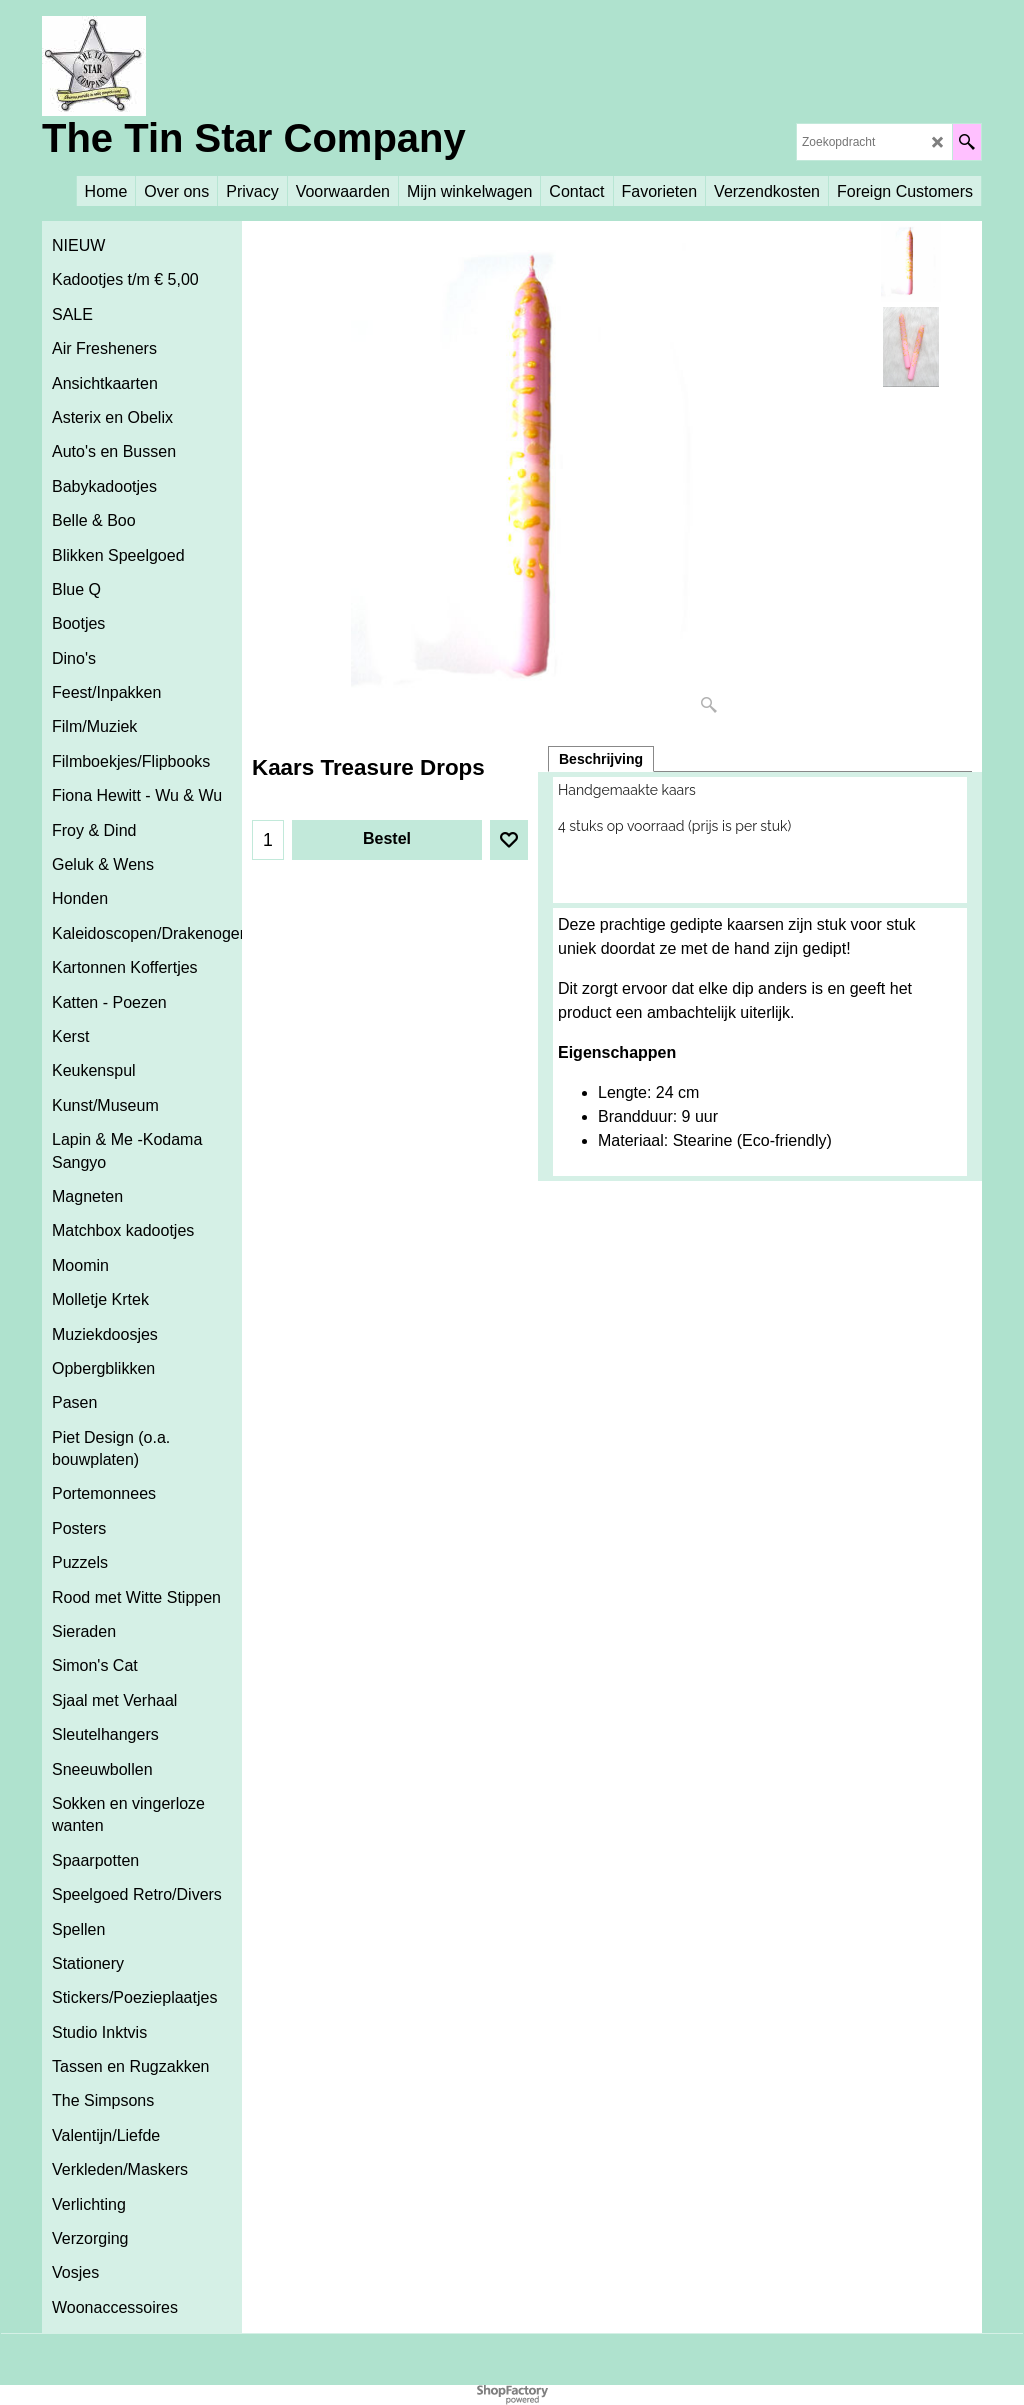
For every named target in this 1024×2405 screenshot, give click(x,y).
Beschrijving (601, 759)
